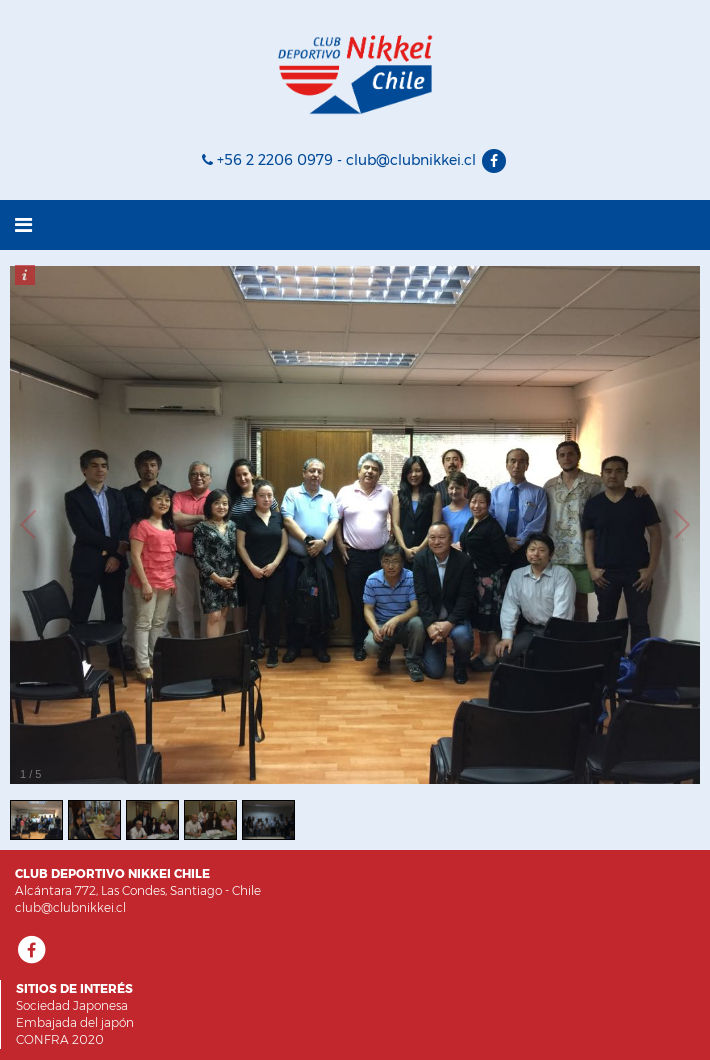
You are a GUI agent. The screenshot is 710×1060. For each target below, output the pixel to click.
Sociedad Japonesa (72, 1005)
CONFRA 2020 (60, 1039)
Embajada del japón (75, 1022)
